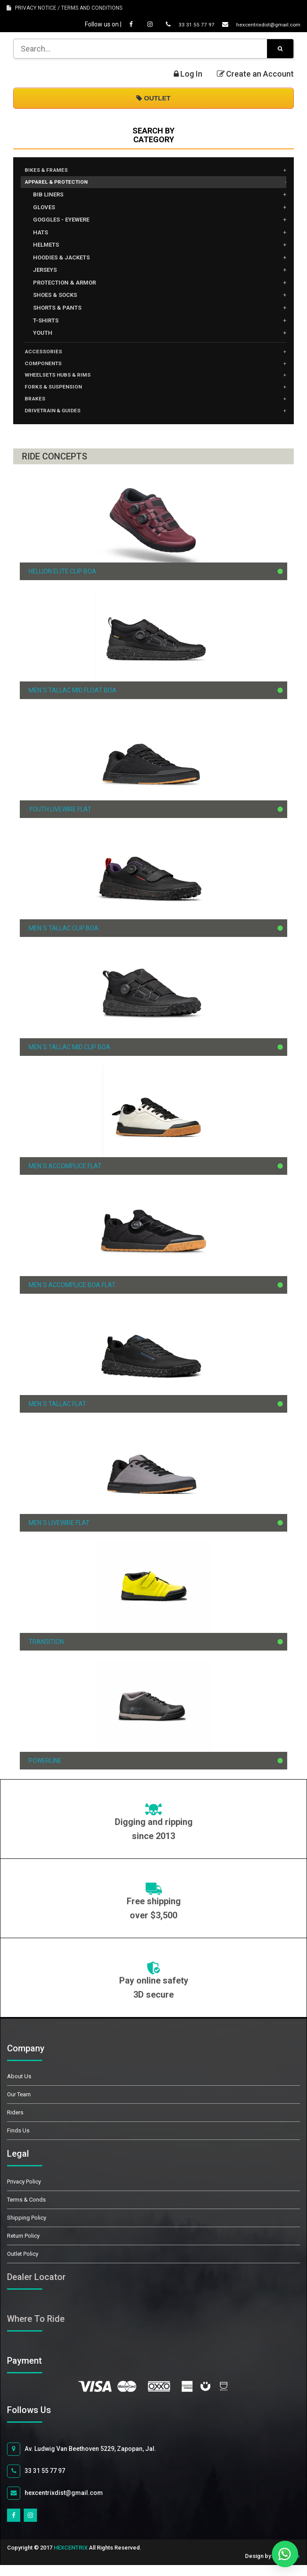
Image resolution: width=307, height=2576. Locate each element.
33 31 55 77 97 (175, 24)
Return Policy (23, 2246)
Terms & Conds (26, 2210)
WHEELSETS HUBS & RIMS (64, 381)
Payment (34, 2371)
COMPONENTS (47, 368)
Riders (15, 2123)
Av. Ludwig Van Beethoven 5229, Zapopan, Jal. (81, 2460)
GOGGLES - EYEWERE (61, 222)
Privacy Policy (24, 2192)
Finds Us (18, 2141)
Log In (188, 74)
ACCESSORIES (46, 355)
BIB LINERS (48, 197)
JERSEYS (45, 272)
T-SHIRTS (45, 323)
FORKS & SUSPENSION (58, 394)
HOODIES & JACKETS (61, 260)
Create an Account (255, 74)
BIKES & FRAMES (50, 170)
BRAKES (37, 407)
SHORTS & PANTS (57, 310)
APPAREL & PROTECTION (63, 184)
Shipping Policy (26, 2228)
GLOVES (44, 210)
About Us (19, 2087)
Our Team (19, 2105)
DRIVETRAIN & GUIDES (58, 421)
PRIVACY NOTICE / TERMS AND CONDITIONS (64, 8)
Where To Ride (36, 2329)
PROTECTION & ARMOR (64, 285)
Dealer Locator (36, 2288)
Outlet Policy (22, 2264)
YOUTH (42, 335)
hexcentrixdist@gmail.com (253, 24)
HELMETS (46, 247)
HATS (40, 235)
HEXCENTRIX (71, 2558)
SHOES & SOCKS (55, 297)
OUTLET (153, 98)
